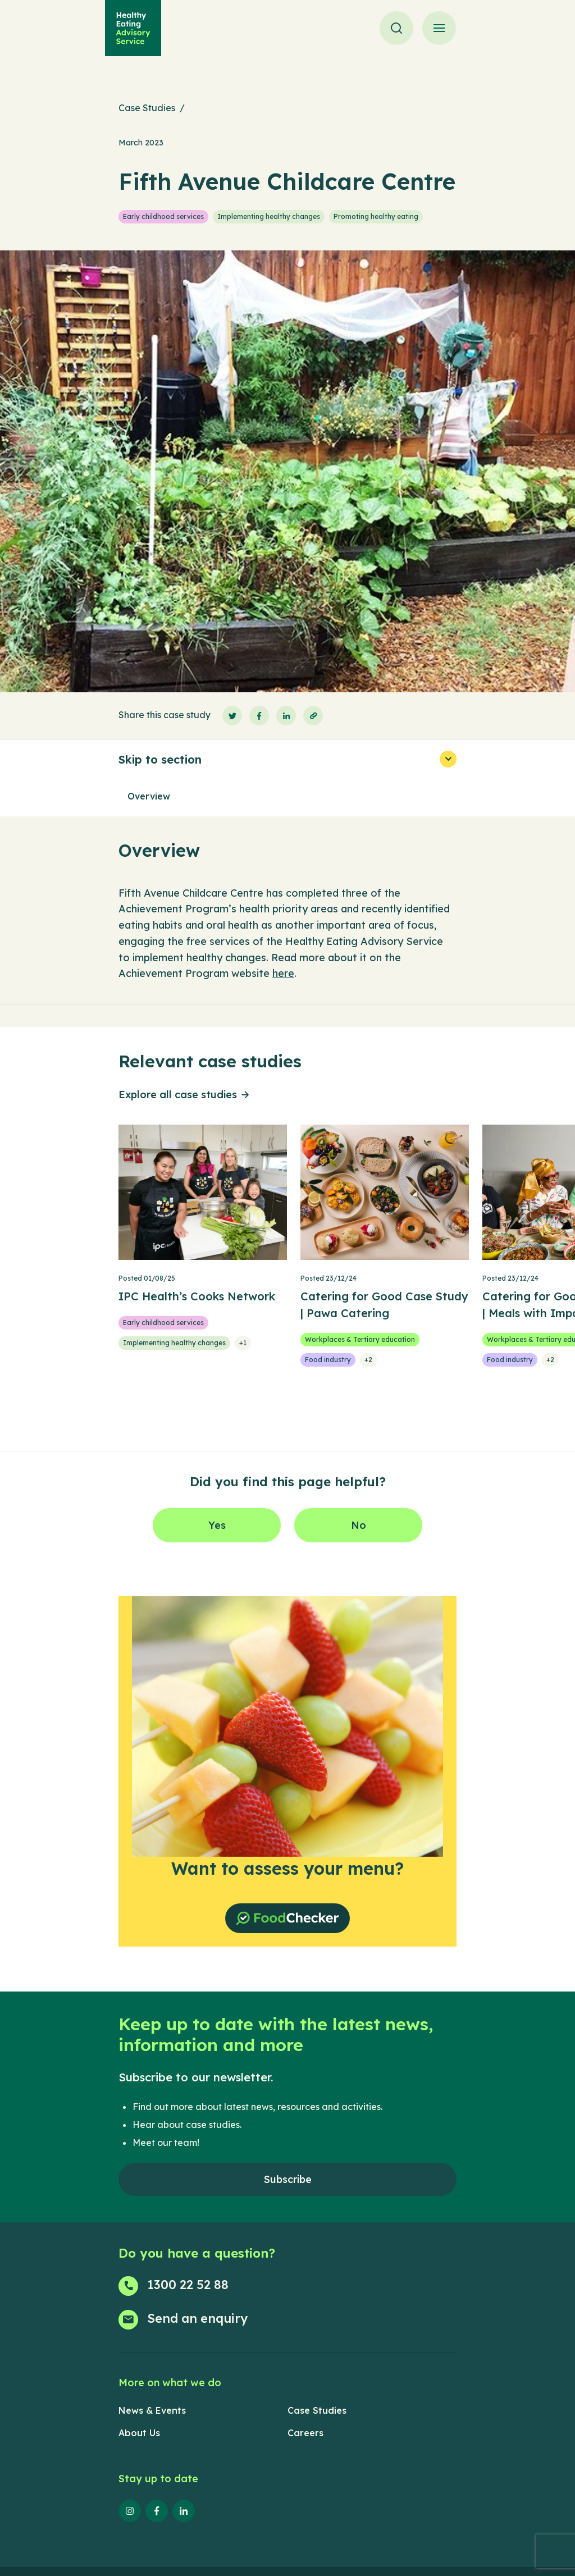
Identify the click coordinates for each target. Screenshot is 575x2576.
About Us (139, 2432)
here (283, 973)
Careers (305, 2432)
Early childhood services (163, 216)
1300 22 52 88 (188, 2284)
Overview (148, 796)
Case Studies (146, 107)
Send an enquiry (197, 2318)
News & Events (152, 2410)
